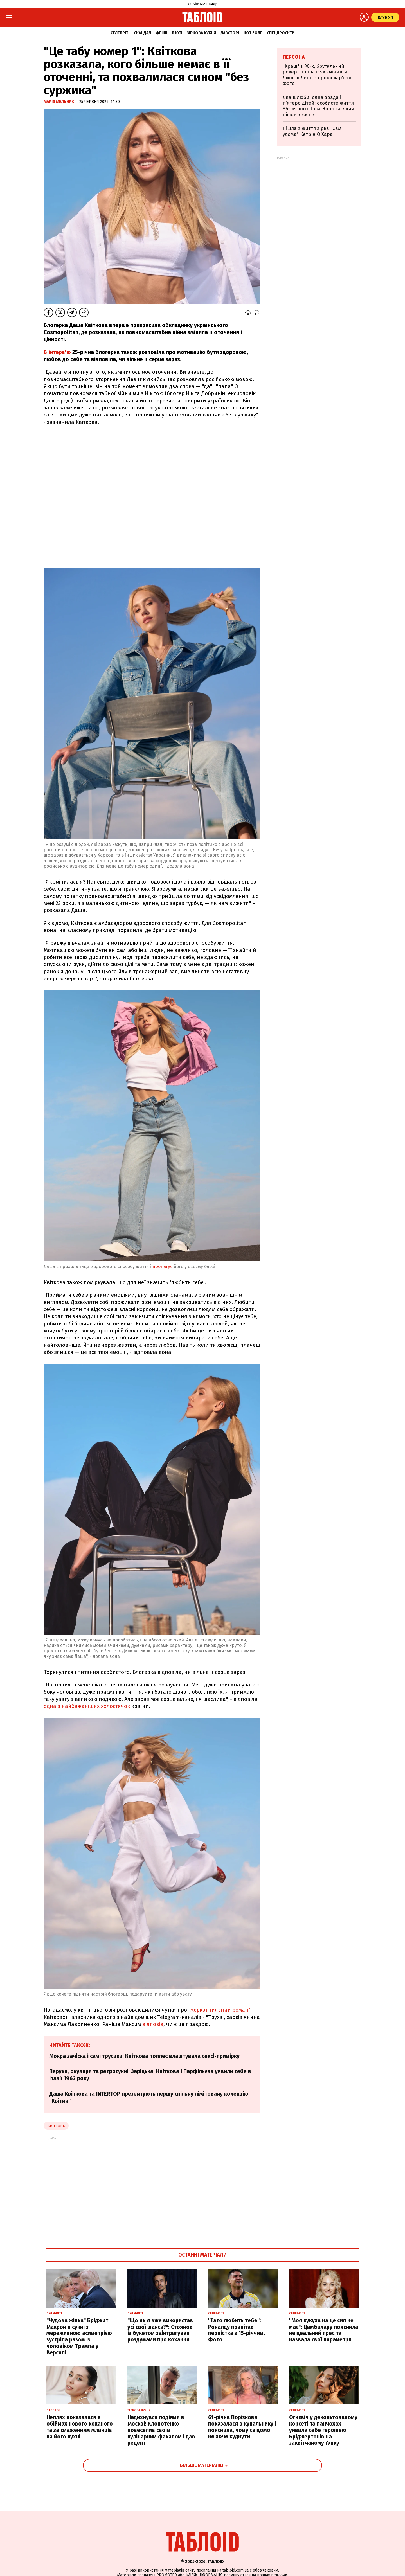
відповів (152, 2024)
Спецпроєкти (280, 33)
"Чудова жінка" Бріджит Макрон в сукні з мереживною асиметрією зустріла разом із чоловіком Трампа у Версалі (79, 2336)
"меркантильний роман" (219, 2010)
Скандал (142, 33)
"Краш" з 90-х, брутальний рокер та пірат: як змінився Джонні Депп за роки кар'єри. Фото (318, 74)
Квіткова (56, 2126)
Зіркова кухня (201, 33)
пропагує (162, 1266)
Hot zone (253, 33)
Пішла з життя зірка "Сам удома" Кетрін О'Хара (312, 131)
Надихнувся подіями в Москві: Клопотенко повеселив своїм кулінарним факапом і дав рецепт (161, 2430)
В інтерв (54, 352)
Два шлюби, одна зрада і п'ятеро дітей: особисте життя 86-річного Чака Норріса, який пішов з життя (318, 106)
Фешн (161, 33)
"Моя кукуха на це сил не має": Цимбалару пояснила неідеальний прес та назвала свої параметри (323, 2330)
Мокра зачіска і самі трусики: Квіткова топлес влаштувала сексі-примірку (144, 2056)
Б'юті (177, 33)
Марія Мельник (59, 101)
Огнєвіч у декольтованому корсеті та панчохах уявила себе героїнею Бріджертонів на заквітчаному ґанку (323, 2430)
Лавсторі (229, 33)
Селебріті (120, 33)
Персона (294, 57)
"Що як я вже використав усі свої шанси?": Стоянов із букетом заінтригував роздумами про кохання (160, 2330)
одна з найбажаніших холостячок (87, 1706)
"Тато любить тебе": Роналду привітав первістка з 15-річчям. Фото (236, 2330)
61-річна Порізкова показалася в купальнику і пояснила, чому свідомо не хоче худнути (242, 2427)
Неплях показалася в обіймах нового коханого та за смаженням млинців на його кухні (79, 2427)
